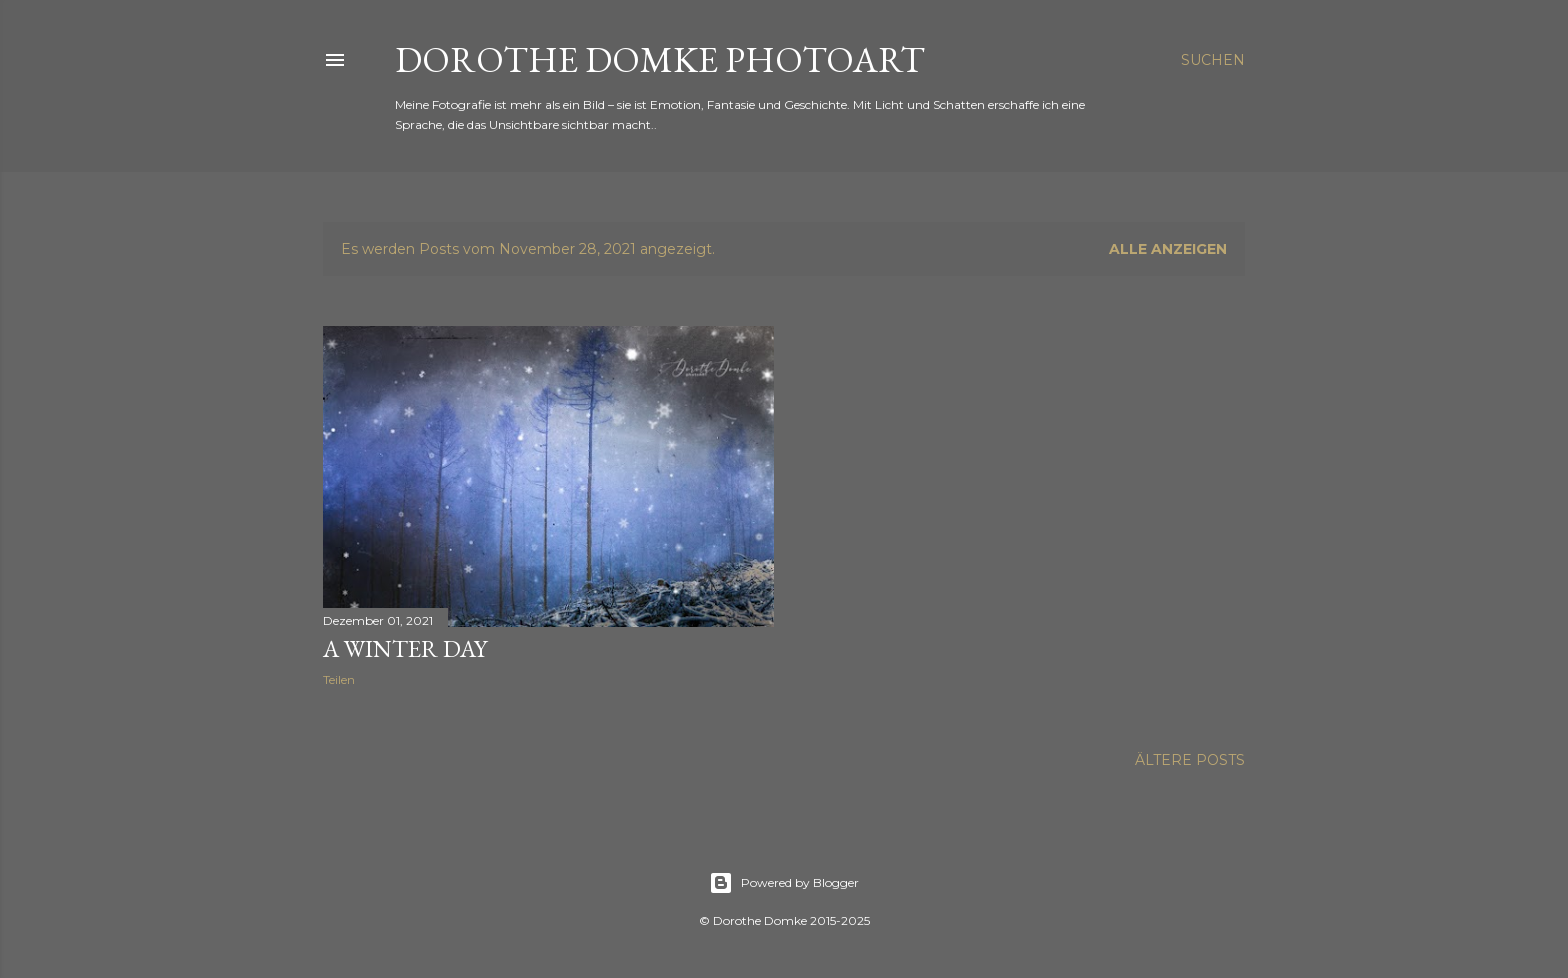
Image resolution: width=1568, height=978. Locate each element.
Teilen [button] (339, 679)
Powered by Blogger (784, 883)
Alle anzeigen (1168, 249)
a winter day (405, 648)
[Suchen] (1213, 60)
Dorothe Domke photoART (660, 59)
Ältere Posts (1190, 760)
